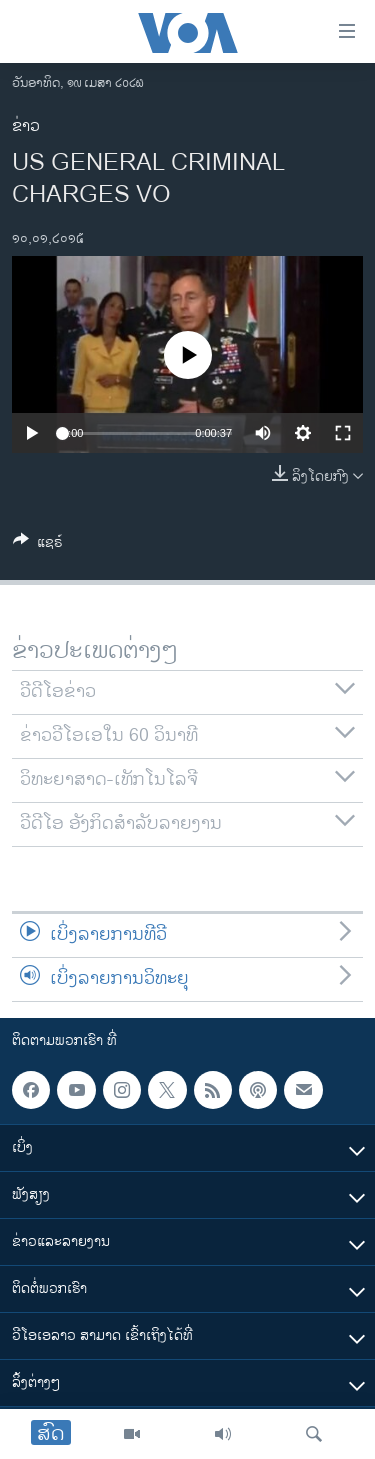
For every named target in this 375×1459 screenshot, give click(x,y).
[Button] (38, 545)
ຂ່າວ (26, 126)
